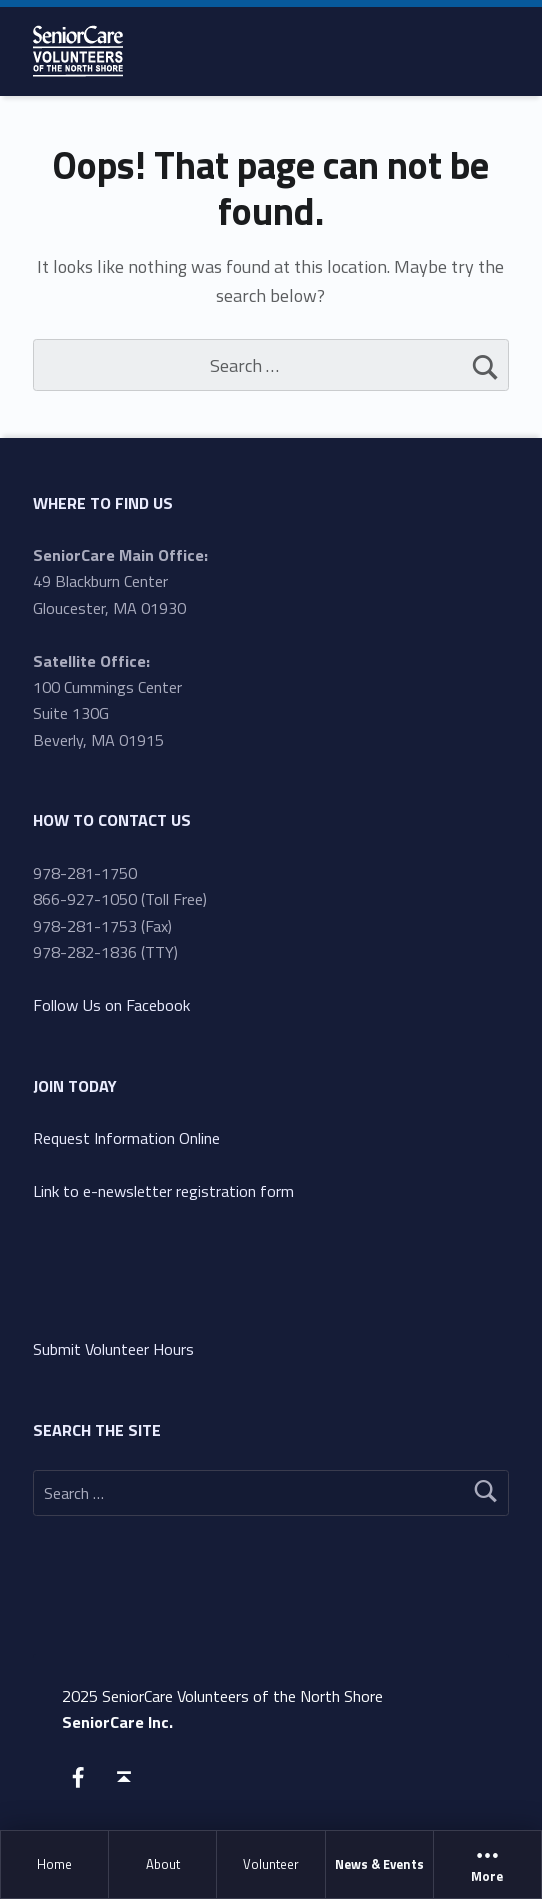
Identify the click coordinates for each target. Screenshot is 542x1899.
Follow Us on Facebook (111, 1005)
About (163, 1864)
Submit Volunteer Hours (113, 1349)
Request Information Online (126, 1138)
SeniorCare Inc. (117, 1722)
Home (54, 1864)
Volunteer (271, 1864)
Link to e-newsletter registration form (163, 1191)
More (487, 1865)
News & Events (379, 1864)
